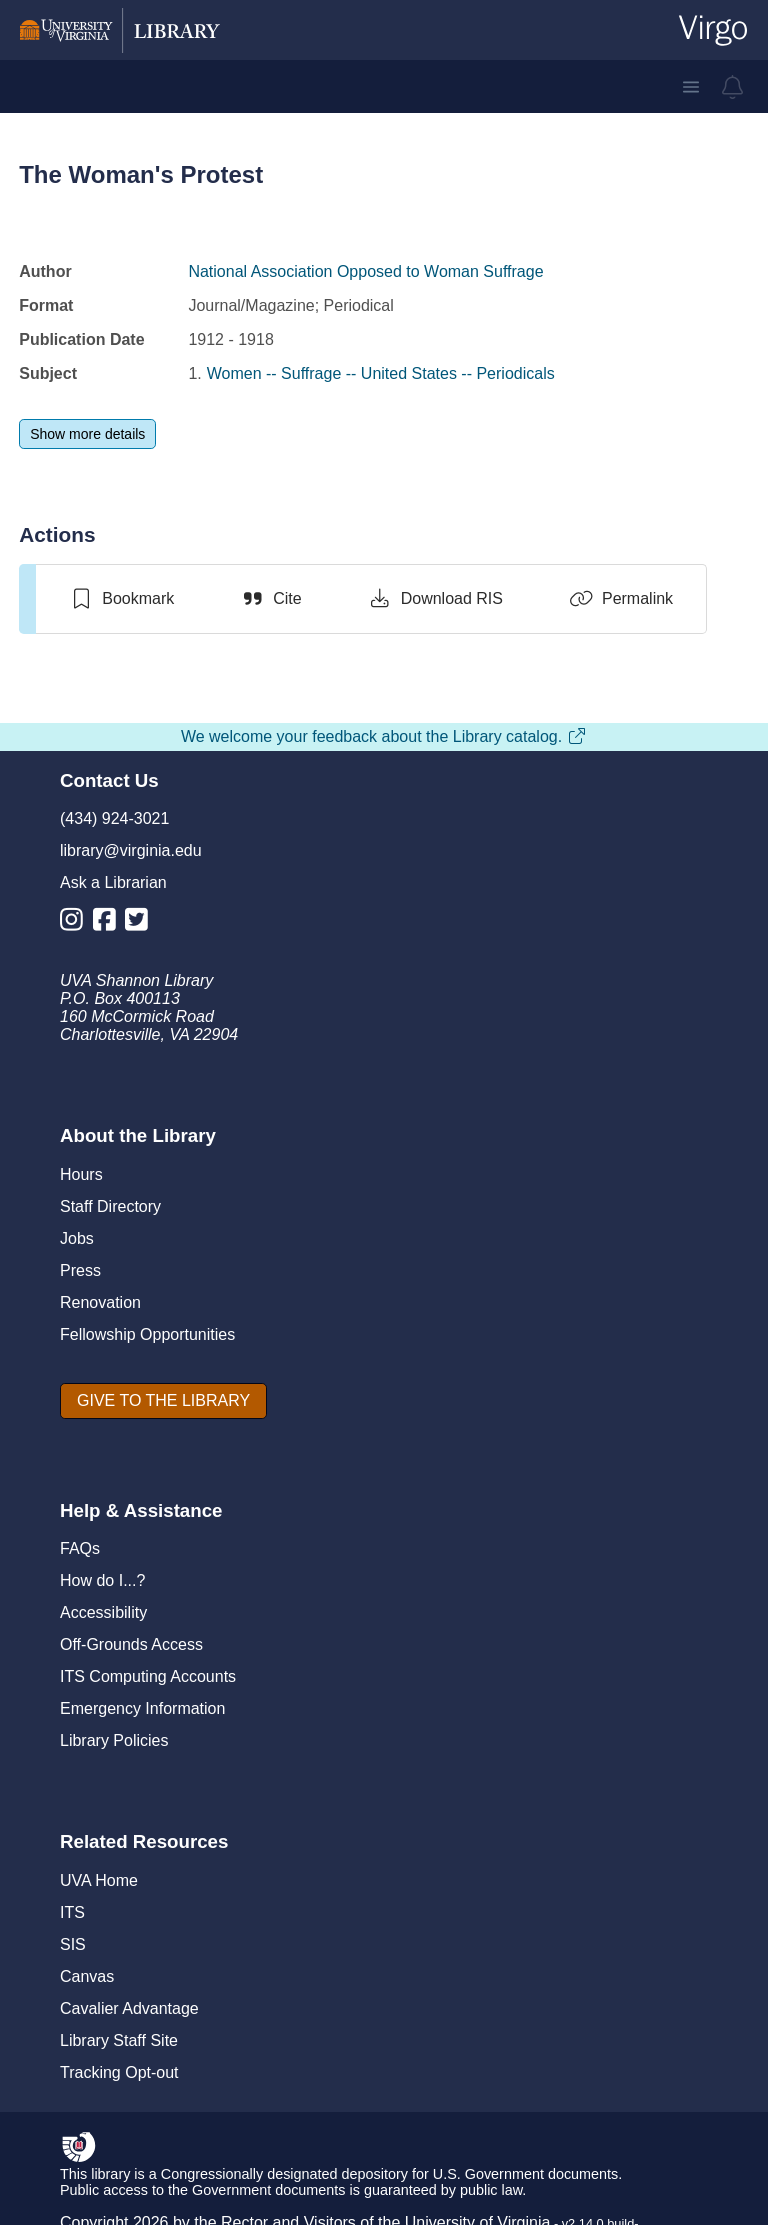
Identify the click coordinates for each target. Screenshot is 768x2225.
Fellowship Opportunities (147, 1334)
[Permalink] (621, 599)
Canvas (87, 1976)
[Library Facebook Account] (109, 923)
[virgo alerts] (733, 87)
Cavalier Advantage (129, 2008)
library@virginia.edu (131, 850)
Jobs (77, 1238)
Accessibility (103, 1612)
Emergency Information (142, 1708)
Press (80, 1270)
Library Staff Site (119, 2040)
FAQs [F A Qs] (80, 1548)
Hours (81, 1174)
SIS (73, 1944)
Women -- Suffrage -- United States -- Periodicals (381, 373)
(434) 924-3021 (114, 818)
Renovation (100, 1302)
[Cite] (270, 599)
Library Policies (114, 1740)
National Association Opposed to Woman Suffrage (365, 271)
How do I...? (102, 1580)
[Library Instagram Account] (76, 923)
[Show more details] (87, 434)
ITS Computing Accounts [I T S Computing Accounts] (148, 1676)
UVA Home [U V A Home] (99, 1880)
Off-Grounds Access (131, 1644)
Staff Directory (110, 1206)
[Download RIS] (435, 599)
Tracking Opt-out (119, 2072)
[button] (691, 87)
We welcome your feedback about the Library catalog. (384, 736)
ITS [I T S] (72, 1912)
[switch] (121, 599)
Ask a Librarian (113, 882)
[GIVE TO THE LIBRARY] (163, 1401)
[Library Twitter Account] (141, 923)
